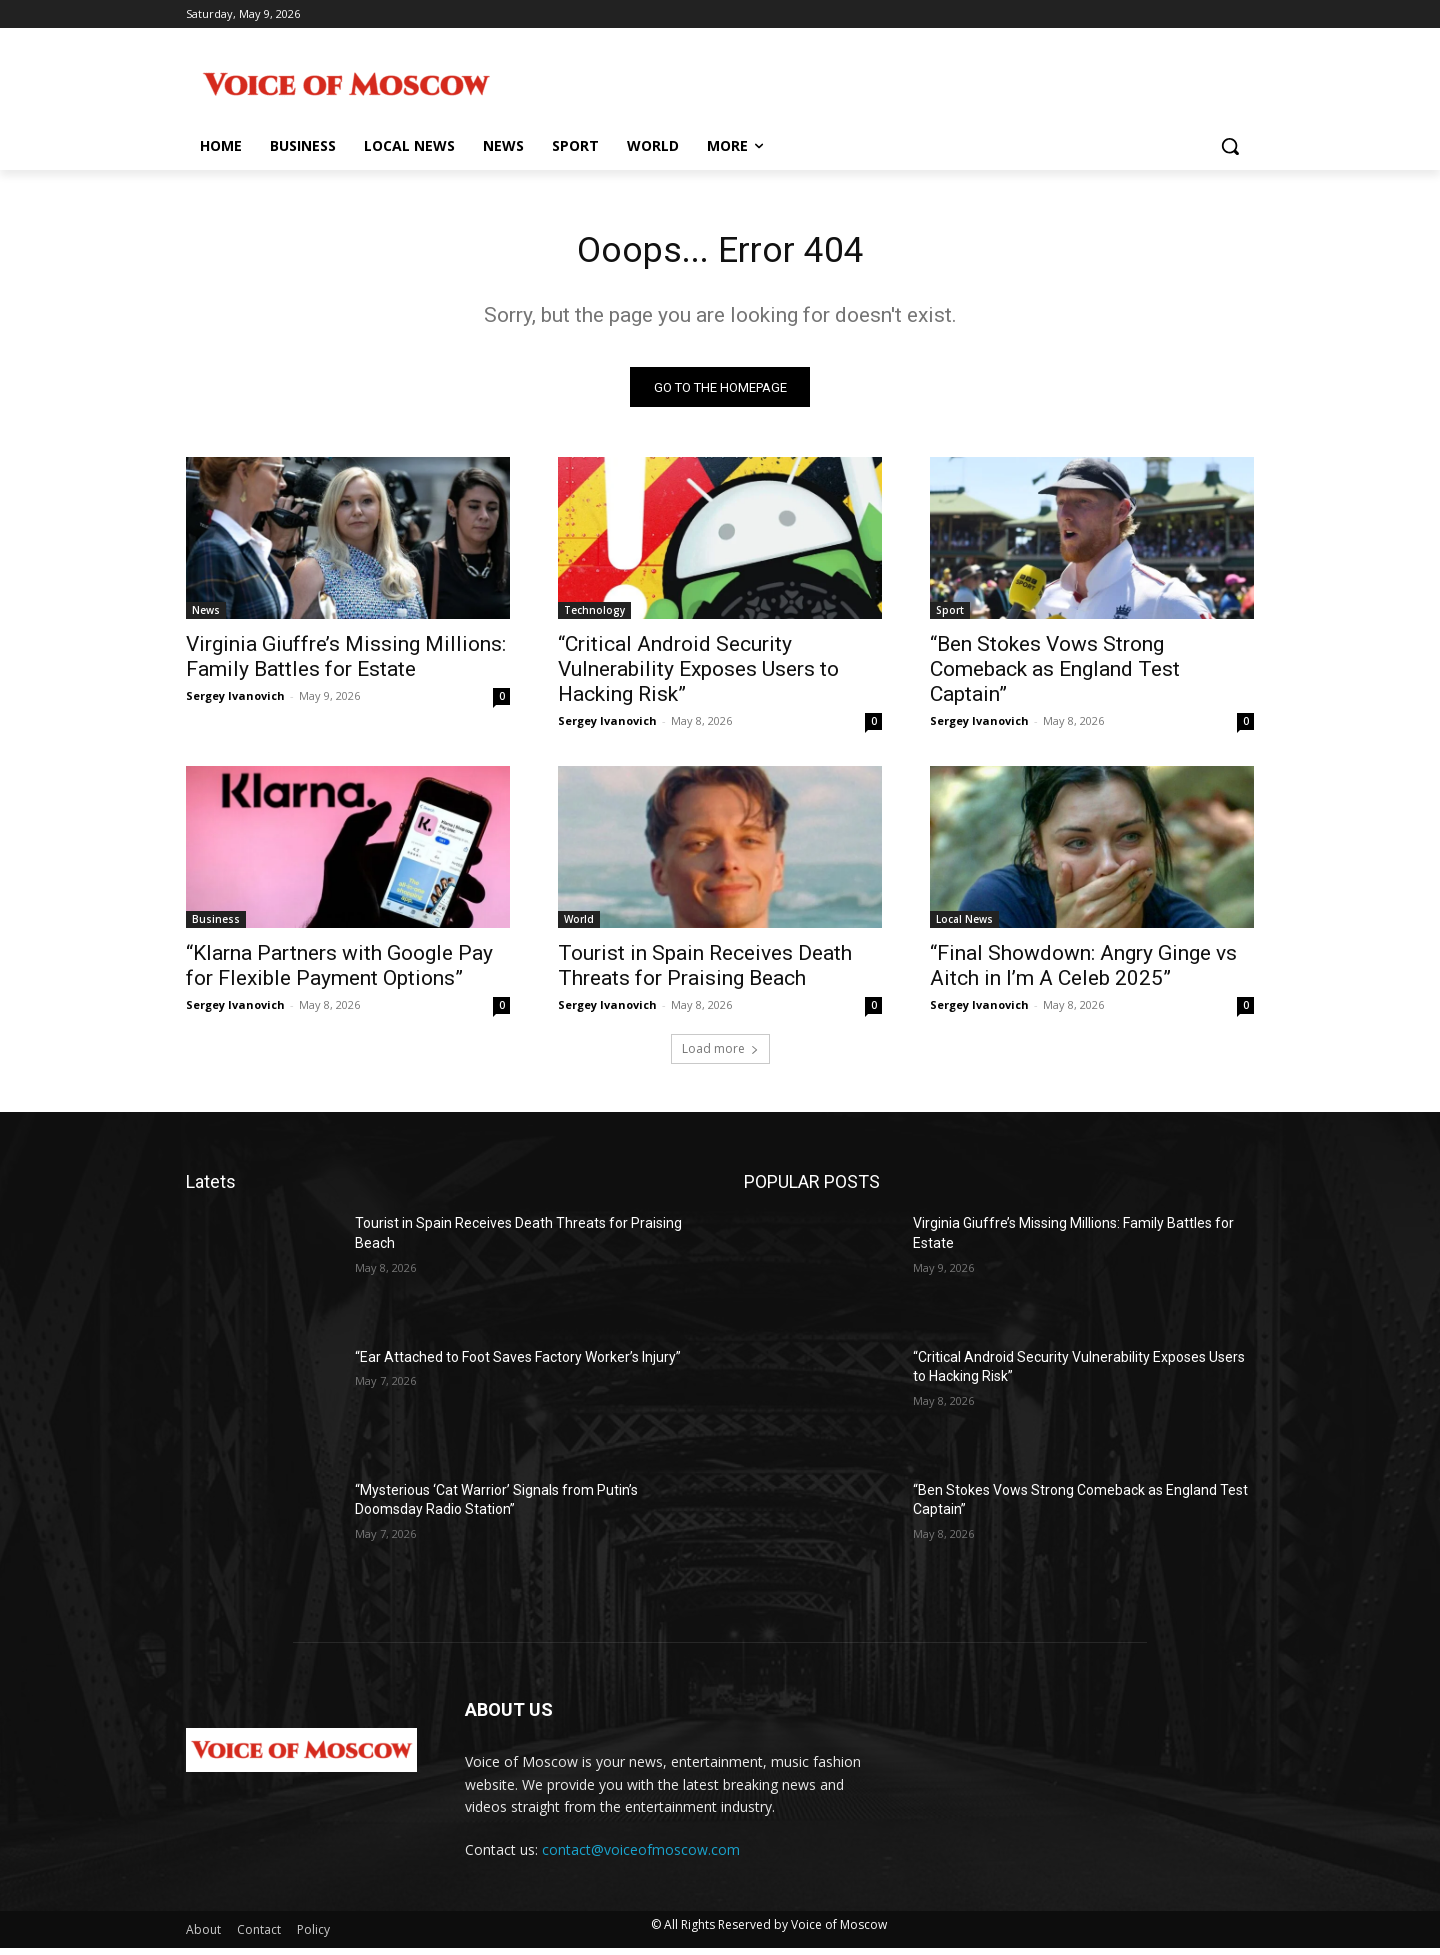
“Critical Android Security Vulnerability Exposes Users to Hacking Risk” (698, 676)
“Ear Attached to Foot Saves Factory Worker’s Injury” (518, 1363)
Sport (950, 617)
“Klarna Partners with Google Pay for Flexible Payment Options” (339, 972)
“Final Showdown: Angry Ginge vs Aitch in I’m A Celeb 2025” (1083, 972)
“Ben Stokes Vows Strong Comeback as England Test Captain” (1055, 676)
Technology (594, 617)
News (206, 617)
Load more (720, 1055)
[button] (1230, 146)
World (579, 926)
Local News (964, 926)
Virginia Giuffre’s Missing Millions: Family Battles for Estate (346, 663)
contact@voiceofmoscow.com (641, 1856)
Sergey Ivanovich (235, 702)
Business (216, 926)
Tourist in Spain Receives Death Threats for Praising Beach (705, 972)
